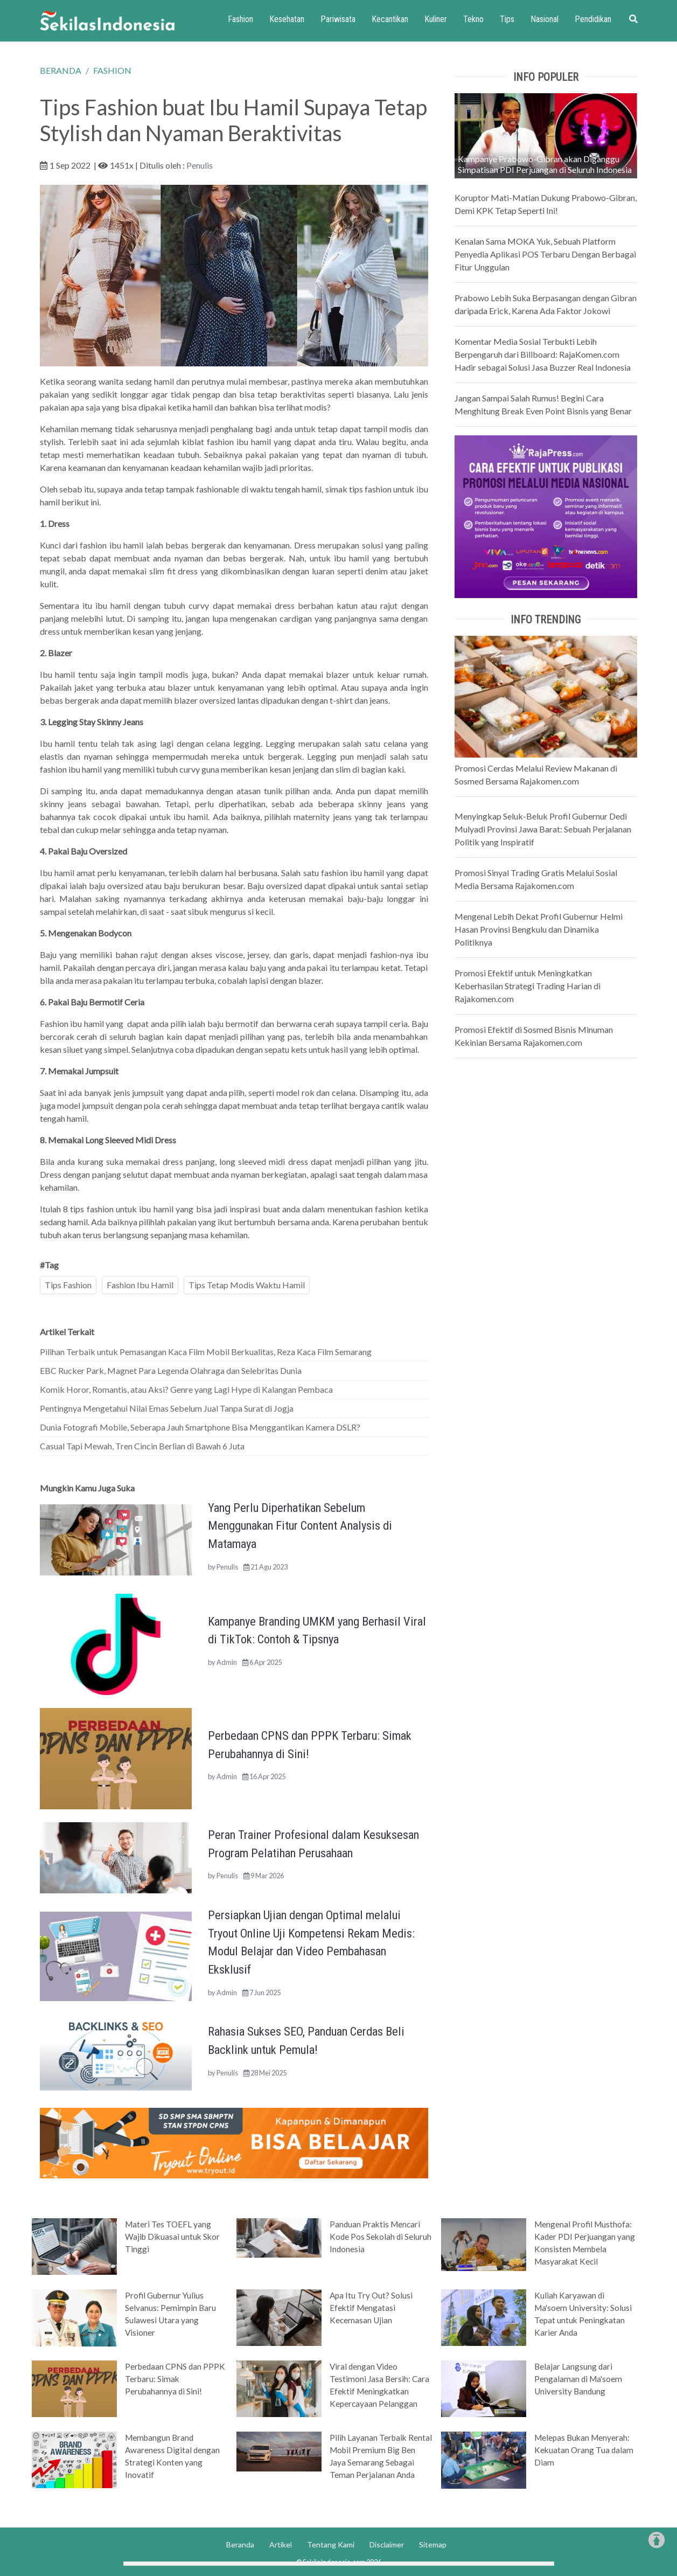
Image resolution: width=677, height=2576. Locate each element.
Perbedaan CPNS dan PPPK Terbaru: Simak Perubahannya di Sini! (175, 2379)
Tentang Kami (330, 2544)
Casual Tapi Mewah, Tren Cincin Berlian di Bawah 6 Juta (142, 1446)
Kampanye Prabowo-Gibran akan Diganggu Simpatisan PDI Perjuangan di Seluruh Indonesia (545, 164)
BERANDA (60, 70)
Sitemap (432, 2544)
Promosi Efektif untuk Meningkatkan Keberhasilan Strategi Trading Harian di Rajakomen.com (528, 986)
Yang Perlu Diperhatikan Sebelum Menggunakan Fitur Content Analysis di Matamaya (300, 1526)
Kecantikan (390, 19)
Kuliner (435, 19)
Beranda (240, 2544)
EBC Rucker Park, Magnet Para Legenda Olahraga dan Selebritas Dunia (171, 1370)
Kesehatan (286, 19)
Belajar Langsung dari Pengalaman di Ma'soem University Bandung (578, 2379)
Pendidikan (593, 19)
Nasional (545, 19)
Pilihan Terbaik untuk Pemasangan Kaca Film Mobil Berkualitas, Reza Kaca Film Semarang (206, 1351)
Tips (507, 19)
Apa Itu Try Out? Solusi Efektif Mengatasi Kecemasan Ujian (371, 2307)
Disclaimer (386, 2544)
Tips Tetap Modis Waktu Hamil (247, 1285)
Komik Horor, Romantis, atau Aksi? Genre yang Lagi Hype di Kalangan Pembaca (186, 1389)
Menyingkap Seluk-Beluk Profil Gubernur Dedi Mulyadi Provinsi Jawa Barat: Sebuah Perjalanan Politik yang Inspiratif (543, 829)
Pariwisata (337, 19)
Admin (227, 1662)
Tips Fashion (68, 1285)
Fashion (240, 19)
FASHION (112, 70)
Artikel (280, 2544)
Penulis (199, 165)
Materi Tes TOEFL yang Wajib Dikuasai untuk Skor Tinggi (172, 2236)
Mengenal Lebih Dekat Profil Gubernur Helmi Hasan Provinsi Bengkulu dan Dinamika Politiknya (539, 929)
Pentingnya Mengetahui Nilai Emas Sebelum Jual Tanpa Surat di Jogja (167, 1408)
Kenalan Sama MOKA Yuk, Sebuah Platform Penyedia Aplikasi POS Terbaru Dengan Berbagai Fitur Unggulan (545, 254)
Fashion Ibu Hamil (140, 1285)
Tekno (473, 19)
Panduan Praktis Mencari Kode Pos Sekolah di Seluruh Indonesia (380, 2236)
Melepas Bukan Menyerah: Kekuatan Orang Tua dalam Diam (583, 2450)
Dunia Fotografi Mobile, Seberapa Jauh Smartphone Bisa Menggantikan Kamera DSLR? (200, 1427)
